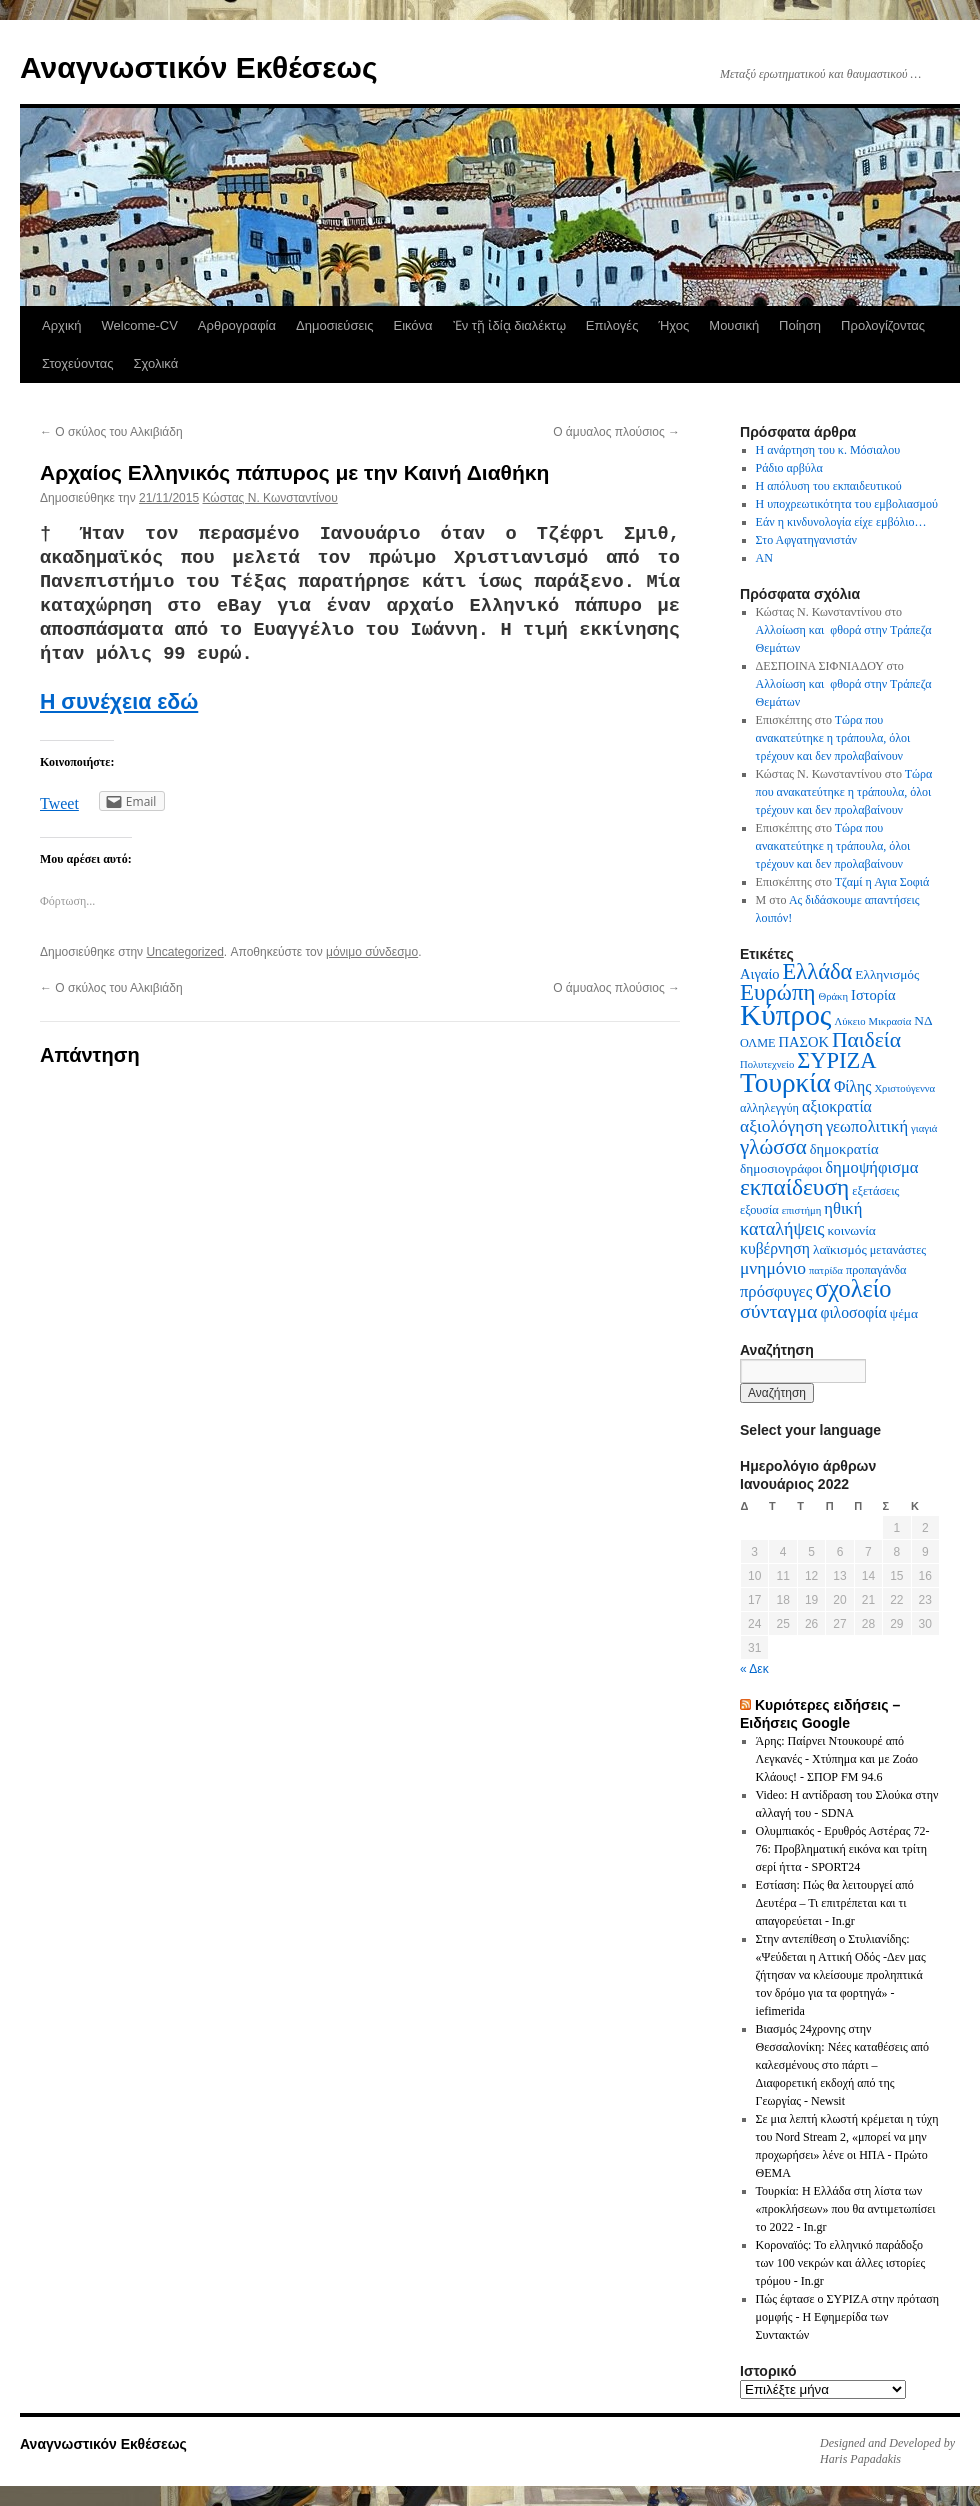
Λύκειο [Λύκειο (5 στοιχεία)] (849, 1021)
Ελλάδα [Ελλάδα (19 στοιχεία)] (818, 971)
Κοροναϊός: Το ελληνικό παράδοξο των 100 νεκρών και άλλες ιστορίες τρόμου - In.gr (841, 2263)
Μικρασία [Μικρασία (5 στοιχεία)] (889, 1021)
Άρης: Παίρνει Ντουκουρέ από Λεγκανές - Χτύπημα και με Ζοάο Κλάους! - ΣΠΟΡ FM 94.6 (837, 1759)
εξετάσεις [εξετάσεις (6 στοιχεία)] (875, 1191)
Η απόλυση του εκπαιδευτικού (829, 486)
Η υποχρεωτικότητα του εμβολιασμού (847, 504)
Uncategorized (184, 952)
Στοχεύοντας (77, 363)
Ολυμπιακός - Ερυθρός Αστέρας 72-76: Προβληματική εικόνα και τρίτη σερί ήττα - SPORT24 (843, 1849)
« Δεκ (754, 1669)
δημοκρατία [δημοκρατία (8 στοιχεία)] (844, 1149)
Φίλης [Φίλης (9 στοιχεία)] (853, 1086)
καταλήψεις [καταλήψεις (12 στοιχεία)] (782, 1229)
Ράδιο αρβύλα (789, 468)
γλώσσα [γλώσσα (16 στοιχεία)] (773, 1147)
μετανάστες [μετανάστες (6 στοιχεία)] (898, 1250)
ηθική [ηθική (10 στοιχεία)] (843, 1208)
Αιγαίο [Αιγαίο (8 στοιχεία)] (760, 974)
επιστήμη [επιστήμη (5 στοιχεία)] (802, 1210)
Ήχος (673, 325)
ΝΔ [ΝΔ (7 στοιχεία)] (923, 1020)
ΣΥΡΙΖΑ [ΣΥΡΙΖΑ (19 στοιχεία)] (836, 1060)
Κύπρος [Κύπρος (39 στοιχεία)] (785, 1015)
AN (764, 558)
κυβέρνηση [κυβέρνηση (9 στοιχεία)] (775, 1248)
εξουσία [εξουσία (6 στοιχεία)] (759, 1210)
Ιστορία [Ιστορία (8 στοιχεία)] (873, 995)
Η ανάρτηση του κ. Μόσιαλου (828, 450)
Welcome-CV (140, 325)
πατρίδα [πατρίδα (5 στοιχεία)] (826, 1270)
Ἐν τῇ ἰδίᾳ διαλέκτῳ (509, 325)
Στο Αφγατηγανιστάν (806, 540)
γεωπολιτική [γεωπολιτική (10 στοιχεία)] (867, 1126)
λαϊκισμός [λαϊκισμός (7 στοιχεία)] (840, 1249)
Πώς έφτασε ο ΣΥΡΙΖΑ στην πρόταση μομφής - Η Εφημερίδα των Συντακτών (847, 2317)
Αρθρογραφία (237, 325)
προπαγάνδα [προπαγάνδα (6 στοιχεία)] (876, 1270)
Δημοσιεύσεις (334, 325)
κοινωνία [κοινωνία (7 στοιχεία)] (852, 1230)
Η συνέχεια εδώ (119, 702)
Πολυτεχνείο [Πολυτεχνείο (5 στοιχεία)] (767, 1064)
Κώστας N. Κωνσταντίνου (269, 498)
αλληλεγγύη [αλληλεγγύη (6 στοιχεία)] (769, 1108)
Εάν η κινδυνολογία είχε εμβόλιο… (841, 522)
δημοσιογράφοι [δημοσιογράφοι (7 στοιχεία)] (781, 1168)
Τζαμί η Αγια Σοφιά (882, 882)
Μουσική (734, 325)
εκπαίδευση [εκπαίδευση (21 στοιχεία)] (794, 1187)
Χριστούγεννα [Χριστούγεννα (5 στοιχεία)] (904, 1088)
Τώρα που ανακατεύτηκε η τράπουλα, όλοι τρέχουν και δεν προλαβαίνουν (833, 738)
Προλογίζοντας (883, 325)
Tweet (59, 803)
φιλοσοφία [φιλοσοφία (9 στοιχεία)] (853, 1312)
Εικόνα (412, 325)
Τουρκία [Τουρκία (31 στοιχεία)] (785, 1083)
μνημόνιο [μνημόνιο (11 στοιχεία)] (773, 1268)
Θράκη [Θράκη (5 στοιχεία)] (834, 996)
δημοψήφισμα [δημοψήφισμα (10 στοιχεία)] (871, 1167)
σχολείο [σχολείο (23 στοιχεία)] (853, 1288)
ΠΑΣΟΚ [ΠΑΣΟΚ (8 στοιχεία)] (804, 1042)
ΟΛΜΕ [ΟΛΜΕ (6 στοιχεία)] (758, 1043)
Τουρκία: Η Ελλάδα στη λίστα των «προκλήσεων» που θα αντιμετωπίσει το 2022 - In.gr (846, 2209)
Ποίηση (800, 325)
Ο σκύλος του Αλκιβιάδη (111, 432)
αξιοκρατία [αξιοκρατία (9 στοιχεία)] (837, 1106)
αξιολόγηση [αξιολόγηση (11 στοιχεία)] (781, 1126)
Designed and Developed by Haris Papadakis (887, 2451)
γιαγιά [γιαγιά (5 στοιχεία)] (924, 1128)
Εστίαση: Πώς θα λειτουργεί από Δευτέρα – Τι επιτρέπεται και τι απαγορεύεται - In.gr (835, 1903)
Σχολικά (155, 363)
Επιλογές (612, 325)
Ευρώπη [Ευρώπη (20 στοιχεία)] (778, 992)
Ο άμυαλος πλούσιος (616, 432)
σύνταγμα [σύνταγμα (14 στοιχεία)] (778, 1311)
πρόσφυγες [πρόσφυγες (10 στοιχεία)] (776, 1291)
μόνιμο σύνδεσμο (372, 952)
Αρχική (62, 325)
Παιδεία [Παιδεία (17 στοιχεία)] (866, 1040)
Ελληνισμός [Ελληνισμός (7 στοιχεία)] (887, 974)
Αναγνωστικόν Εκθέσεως (198, 67)
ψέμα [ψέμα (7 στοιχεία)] (904, 1313)
